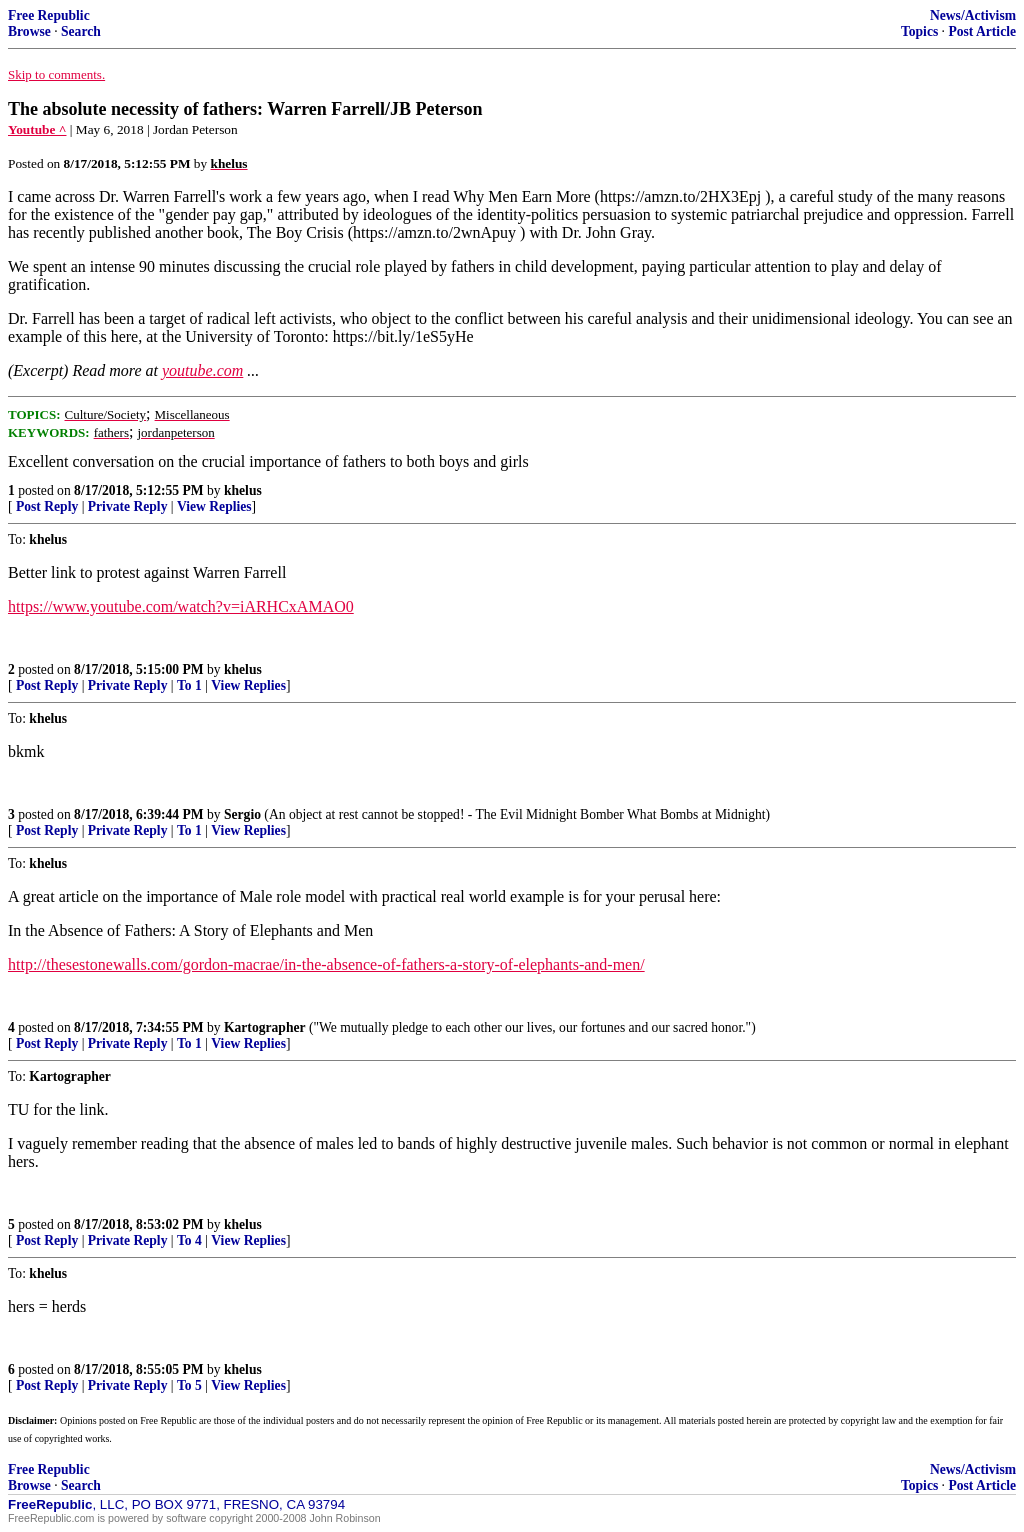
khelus (243, 490)
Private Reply (128, 506)
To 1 (189, 685)
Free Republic (49, 15)
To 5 (189, 1385)
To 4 (189, 1240)
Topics (919, 31)
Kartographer (265, 1027)
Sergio (242, 814)
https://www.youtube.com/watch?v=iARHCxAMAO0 (181, 606)
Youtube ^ (37, 129)
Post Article (982, 31)
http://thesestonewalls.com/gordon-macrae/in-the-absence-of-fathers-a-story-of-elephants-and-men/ (326, 964)
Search (81, 31)
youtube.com (202, 370)
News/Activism (973, 15)
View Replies (214, 506)
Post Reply (47, 506)
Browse (29, 31)
